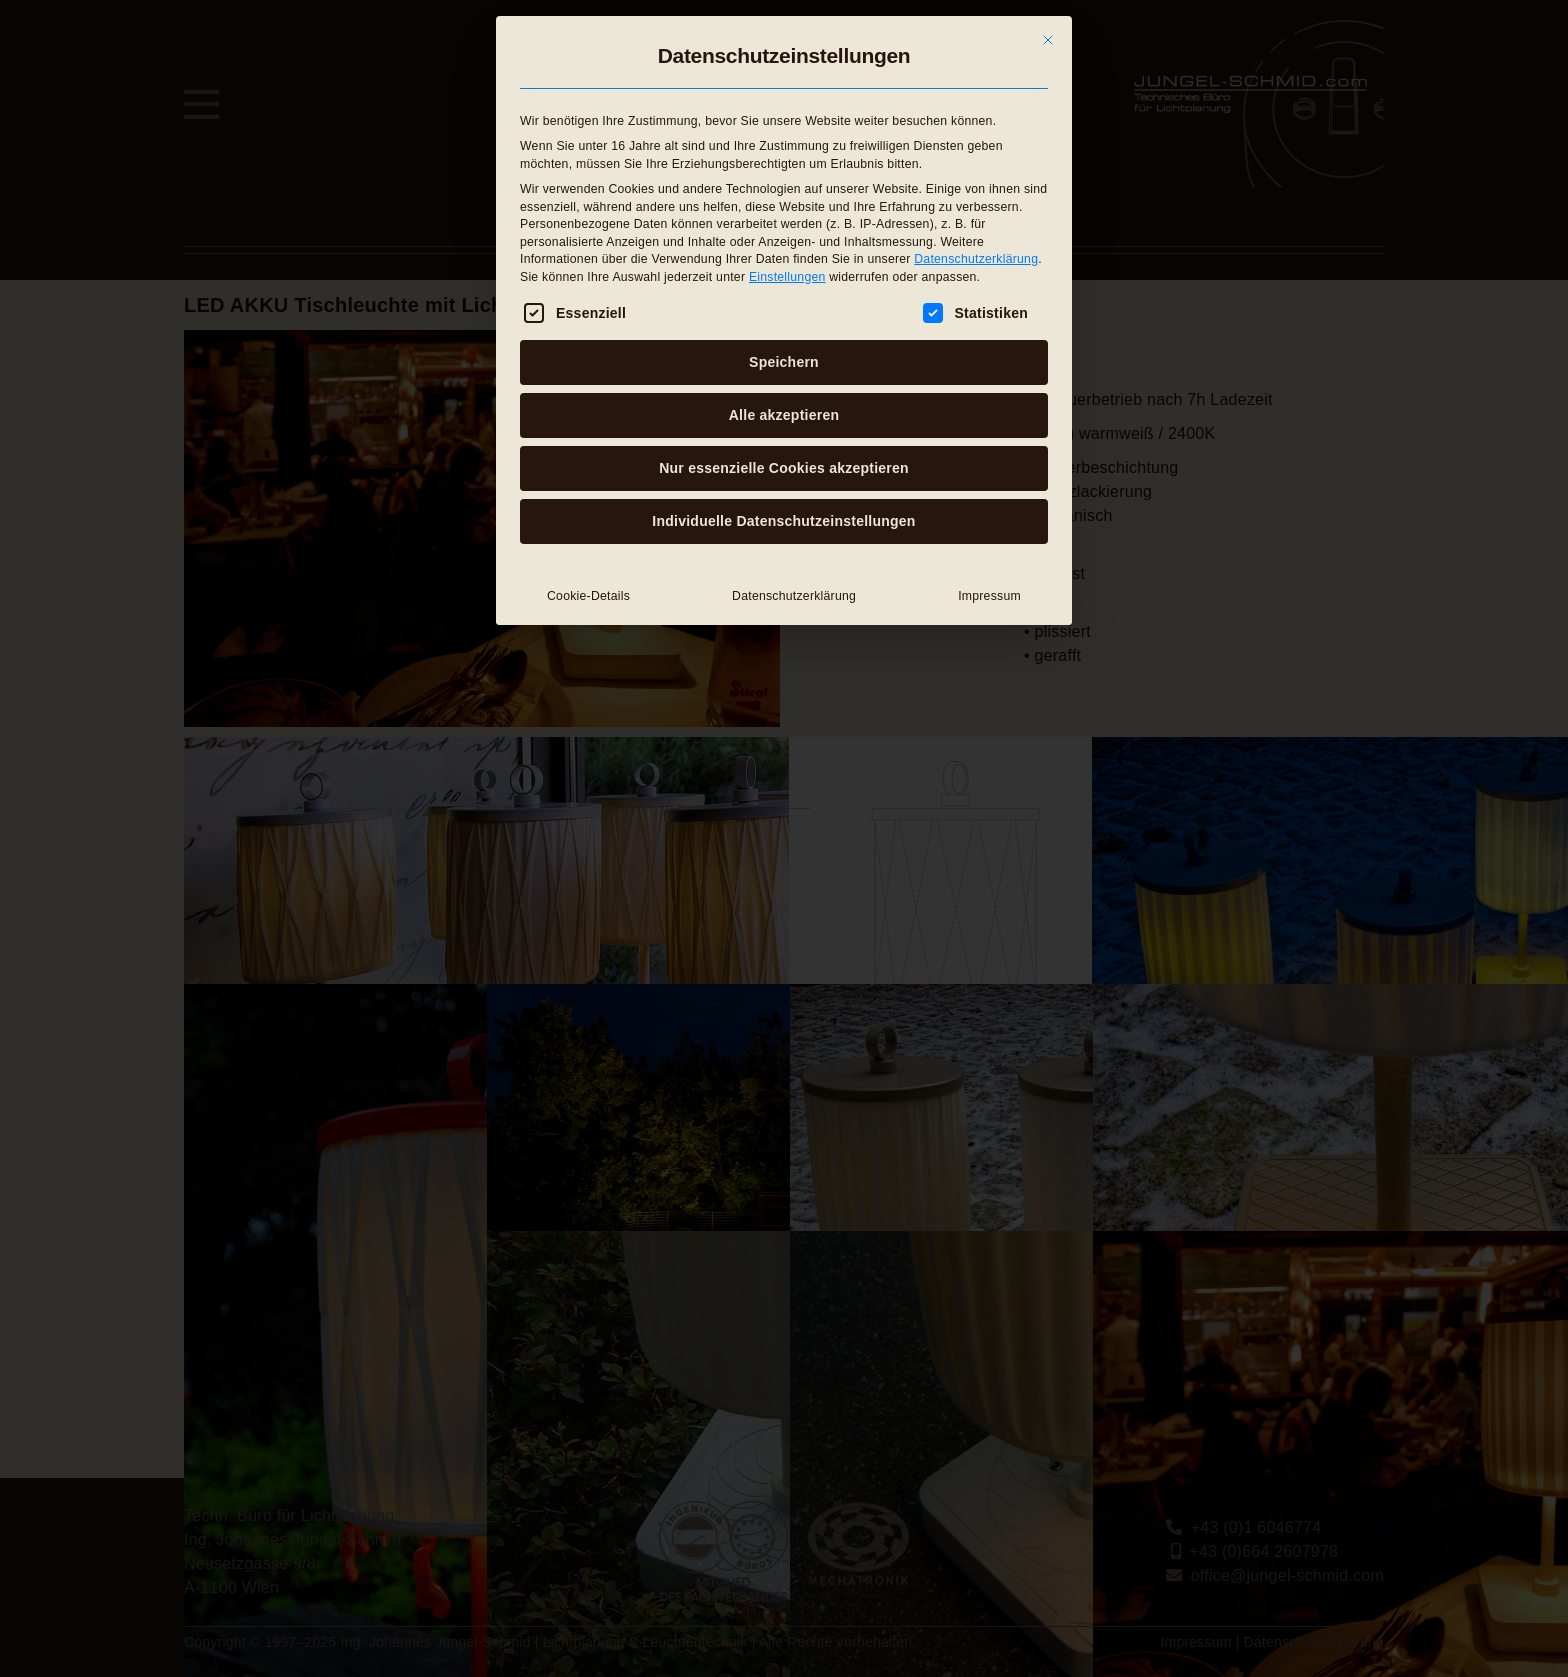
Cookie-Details (588, 596)
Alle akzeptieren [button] (784, 415)
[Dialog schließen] (1048, 40)
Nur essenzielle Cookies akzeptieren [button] (784, 468)
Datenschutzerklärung (976, 259)
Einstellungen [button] (787, 276)
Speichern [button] (784, 362)
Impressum (989, 596)
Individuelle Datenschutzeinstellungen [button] (783, 521)
